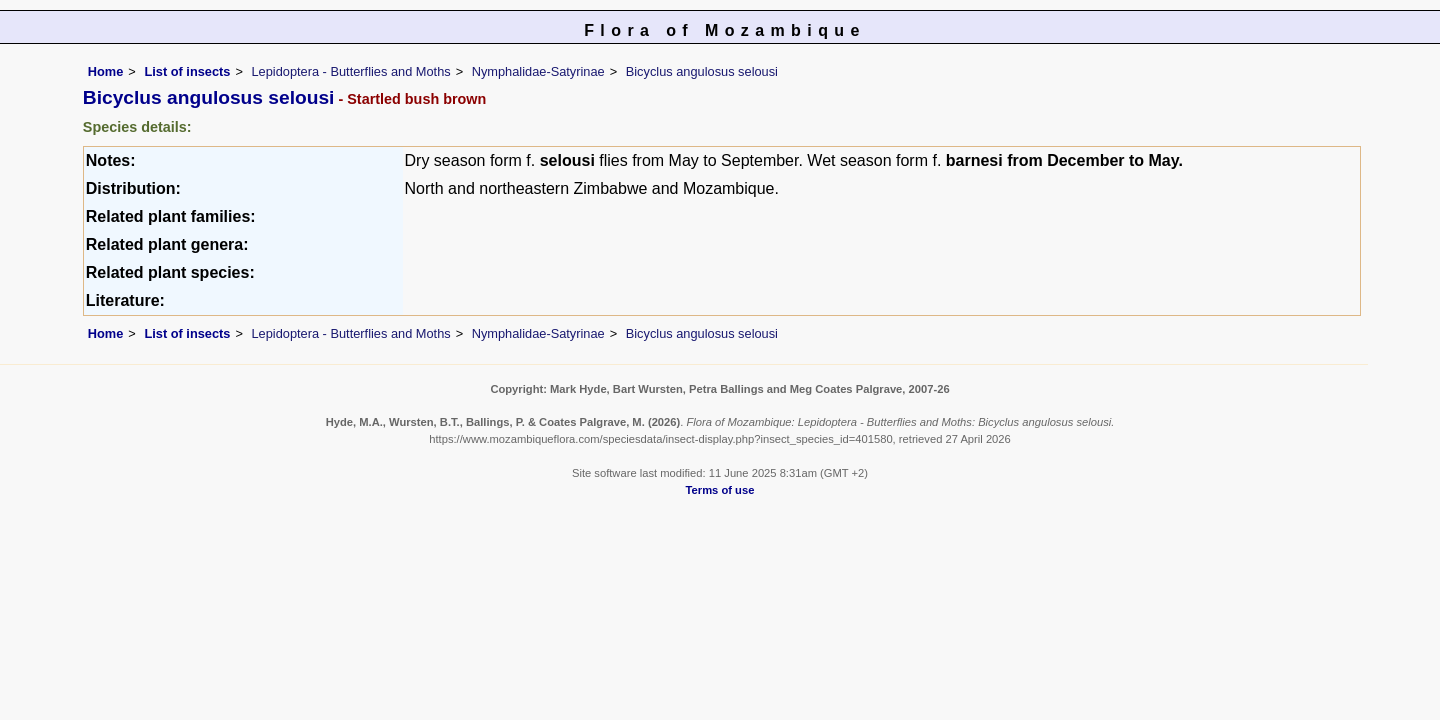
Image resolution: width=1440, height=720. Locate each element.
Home (106, 71)
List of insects (187, 71)
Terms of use (720, 490)
